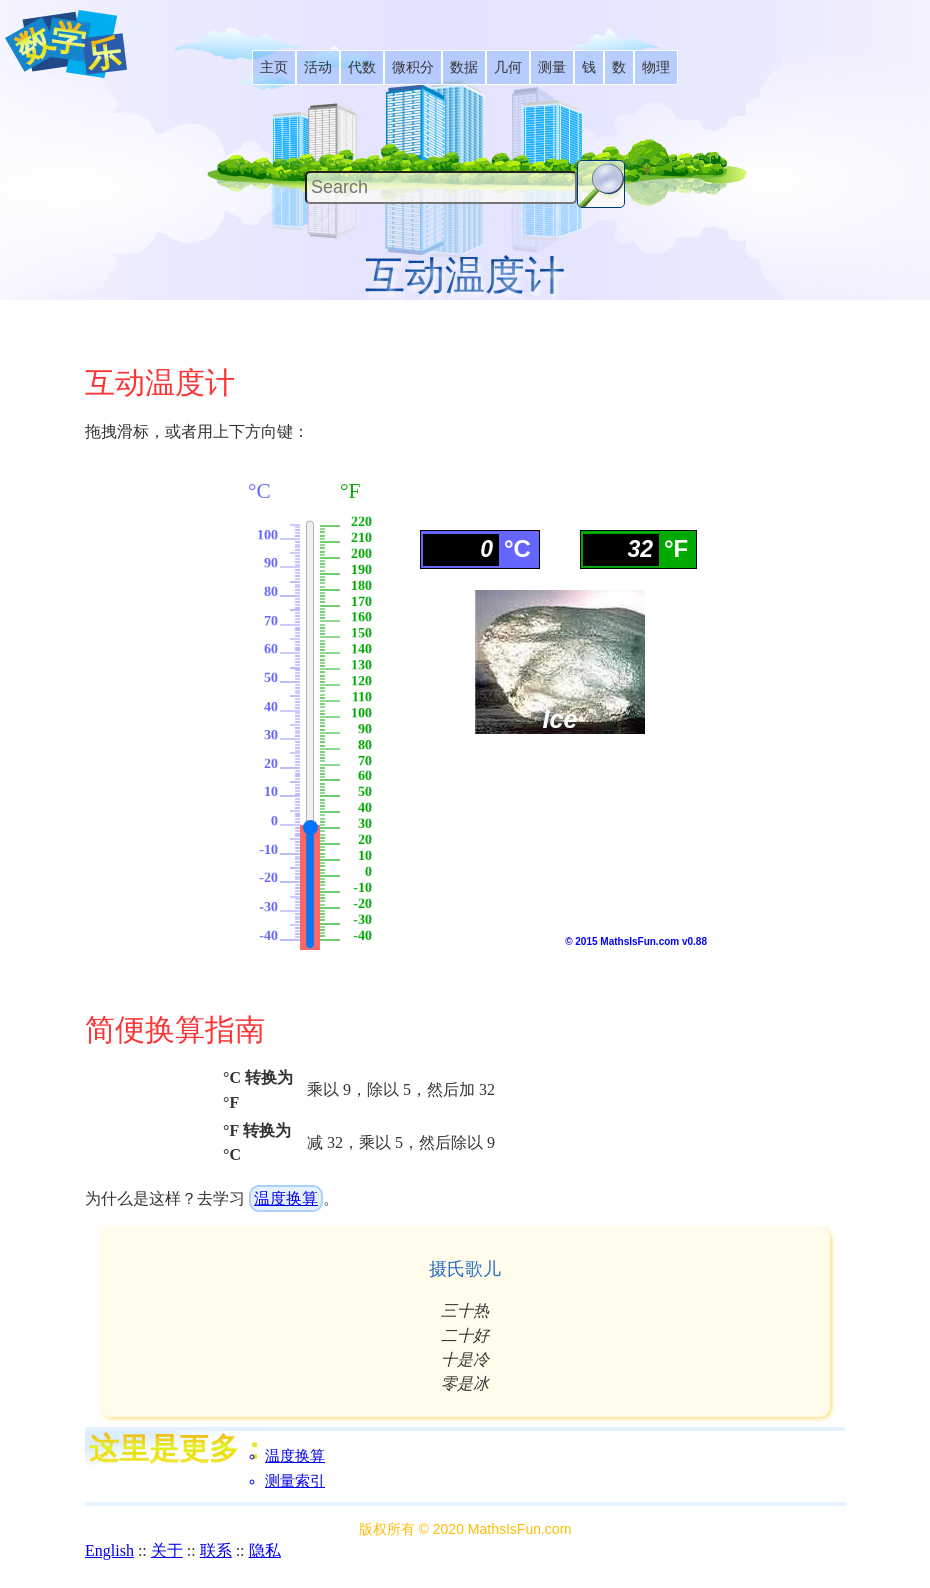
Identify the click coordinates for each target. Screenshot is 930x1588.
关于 (167, 1550)
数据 (464, 67)
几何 (508, 67)
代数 (362, 67)
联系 (216, 1550)
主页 (274, 67)
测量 (552, 67)
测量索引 (295, 1481)
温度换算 (286, 1198)
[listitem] (274, 67)
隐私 (265, 1550)
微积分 (413, 67)
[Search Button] (601, 184)
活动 (318, 67)
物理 (656, 67)
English (109, 1550)
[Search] (441, 187)
